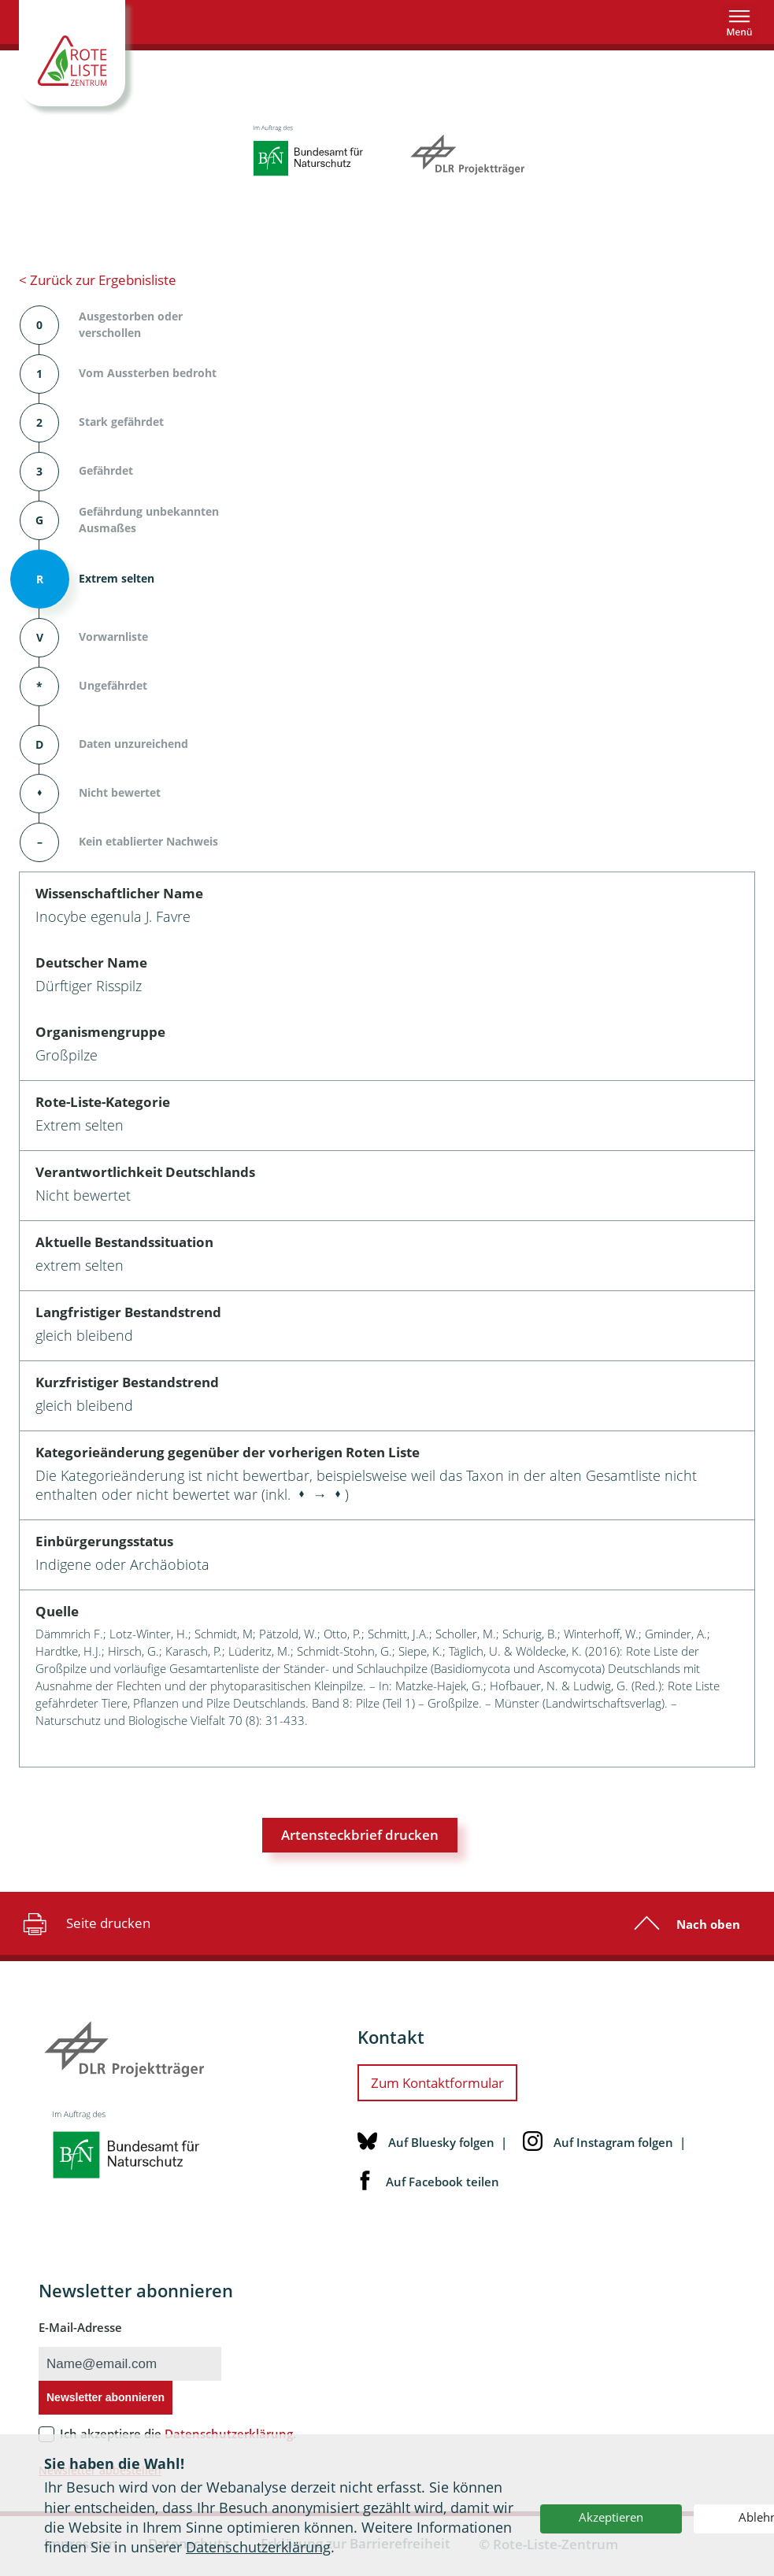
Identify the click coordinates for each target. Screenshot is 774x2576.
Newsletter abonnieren (105, 2397)
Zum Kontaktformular (437, 2083)
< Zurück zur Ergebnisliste (97, 280)
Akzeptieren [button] (611, 2517)
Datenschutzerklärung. (230, 2433)
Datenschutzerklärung (258, 2546)
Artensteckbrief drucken (360, 1835)
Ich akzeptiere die (178, 2433)
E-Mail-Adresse (80, 2327)
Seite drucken (84, 1923)
